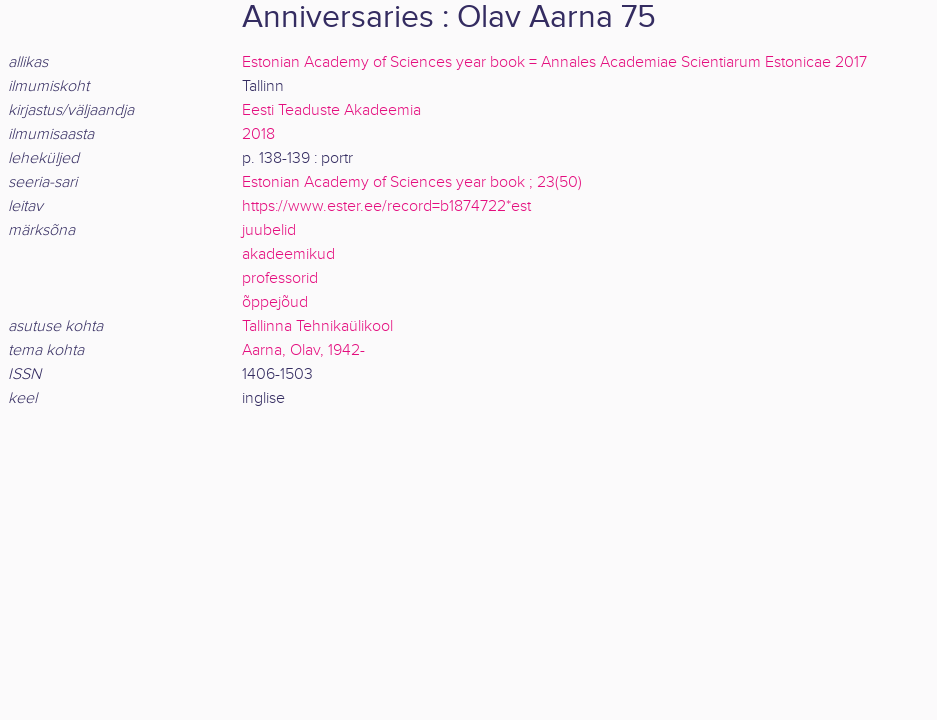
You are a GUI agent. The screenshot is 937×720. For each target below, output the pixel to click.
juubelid (269, 230)
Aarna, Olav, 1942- (303, 350)
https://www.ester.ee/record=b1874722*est (386, 206)
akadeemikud (288, 254)
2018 (258, 134)
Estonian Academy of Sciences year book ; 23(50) (412, 182)
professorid (280, 278)
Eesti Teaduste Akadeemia (331, 110)
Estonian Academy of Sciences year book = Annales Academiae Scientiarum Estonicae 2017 (554, 62)
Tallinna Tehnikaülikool (317, 326)
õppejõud (275, 302)
